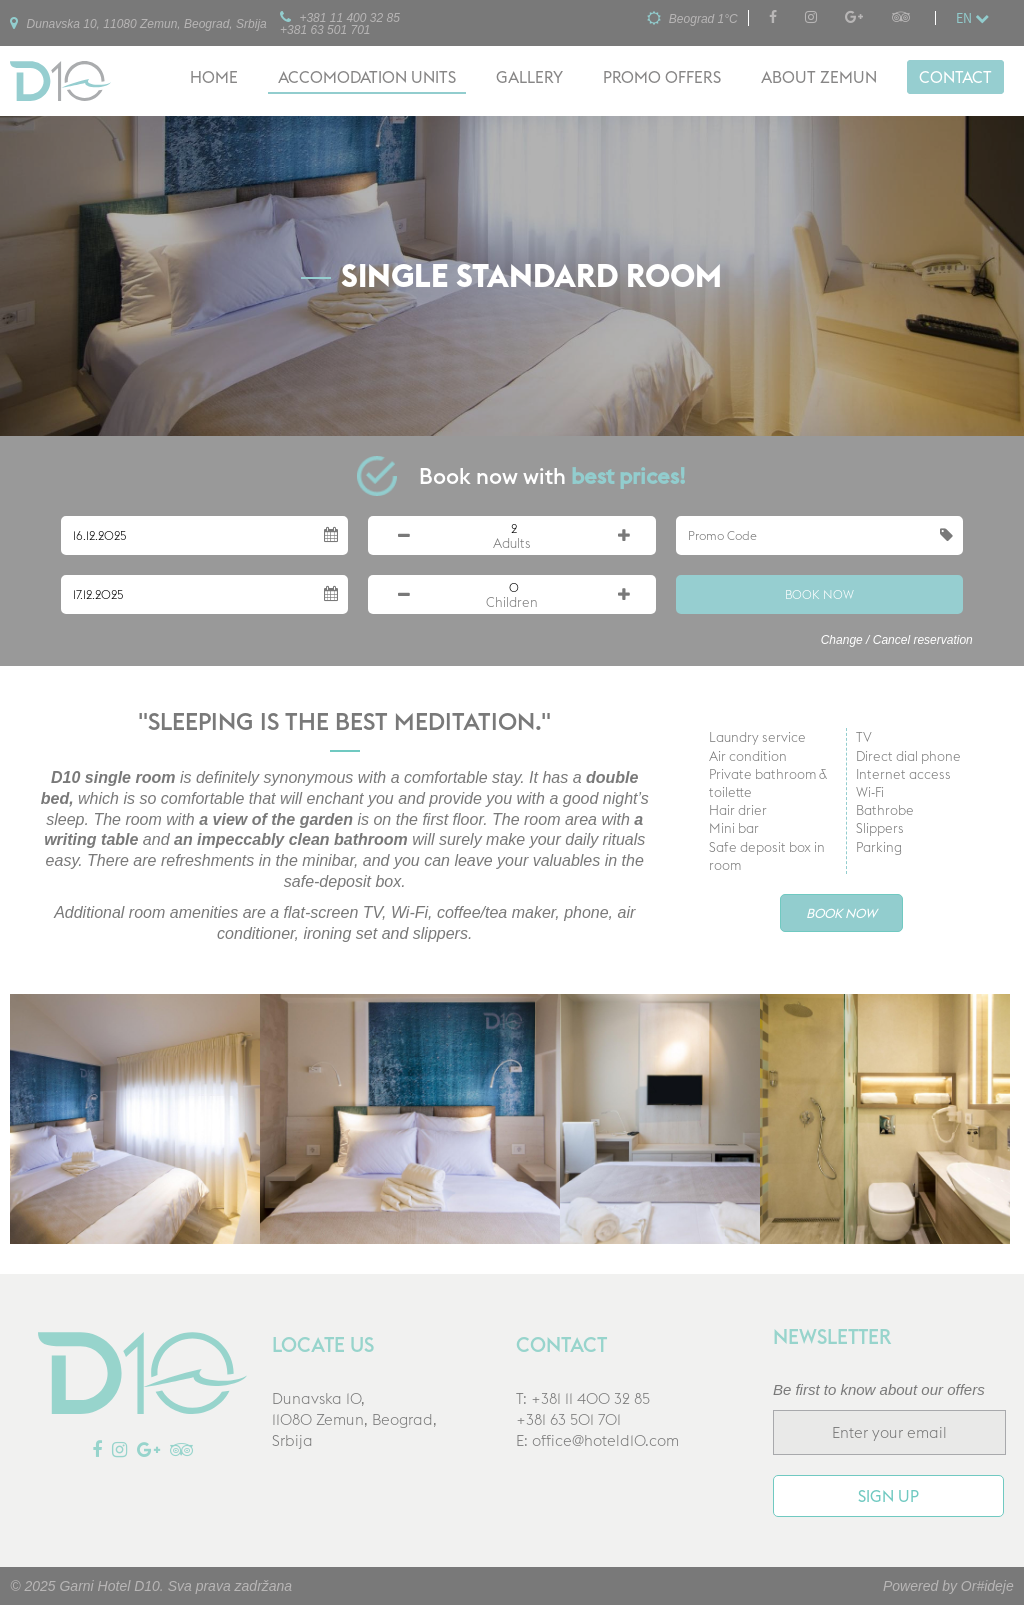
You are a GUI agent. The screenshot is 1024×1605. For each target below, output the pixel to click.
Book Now (819, 594)
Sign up (888, 1496)
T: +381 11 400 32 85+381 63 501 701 (583, 1409)
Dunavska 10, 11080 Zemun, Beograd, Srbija (138, 23)
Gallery (529, 77)
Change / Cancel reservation (897, 640)
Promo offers (662, 77)
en (972, 18)
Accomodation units (367, 77)
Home (214, 77)
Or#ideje (987, 1586)
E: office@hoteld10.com (597, 1440)
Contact (955, 77)
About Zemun (819, 77)
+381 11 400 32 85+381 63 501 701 (340, 23)
